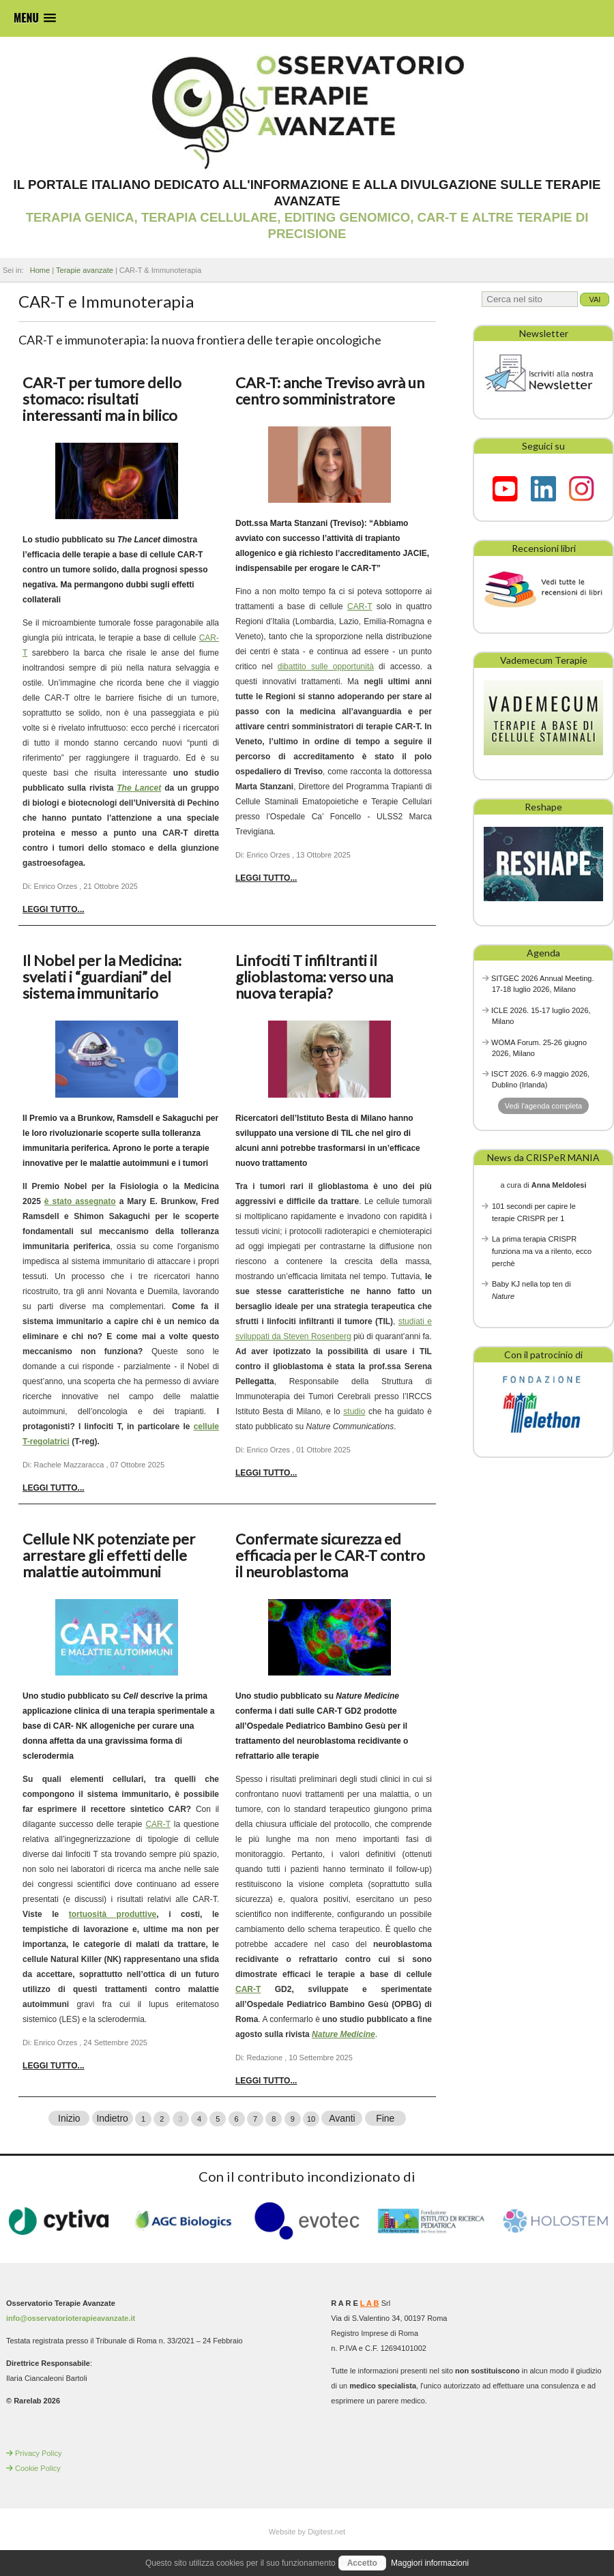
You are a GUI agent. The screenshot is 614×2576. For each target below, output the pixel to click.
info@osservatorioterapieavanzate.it (70, 2317)
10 (311, 2118)
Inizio (69, 2118)
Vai (594, 299)
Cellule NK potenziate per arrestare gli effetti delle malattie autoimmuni (109, 1555)
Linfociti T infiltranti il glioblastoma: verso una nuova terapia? (314, 976)
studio (354, 1411)
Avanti (342, 2118)
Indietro (112, 2118)
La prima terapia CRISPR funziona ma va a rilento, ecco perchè (541, 1251)
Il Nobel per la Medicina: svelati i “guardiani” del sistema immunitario (102, 976)
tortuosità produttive (113, 1914)
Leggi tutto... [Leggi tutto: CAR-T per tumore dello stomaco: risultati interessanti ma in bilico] (53, 909)
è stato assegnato (80, 1201)
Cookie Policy (38, 2467)
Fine (385, 2118)
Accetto (362, 2563)
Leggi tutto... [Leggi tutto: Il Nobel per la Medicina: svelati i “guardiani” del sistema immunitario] (53, 1488)
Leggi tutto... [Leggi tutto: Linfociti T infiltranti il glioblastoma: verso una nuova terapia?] (266, 1473)
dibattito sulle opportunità (326, 666)
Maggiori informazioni (430, 2563)
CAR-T (359, 606)
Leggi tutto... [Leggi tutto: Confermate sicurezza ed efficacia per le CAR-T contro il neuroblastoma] (266, 2080)
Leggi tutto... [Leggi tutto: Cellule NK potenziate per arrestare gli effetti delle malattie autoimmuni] (53, 2065)
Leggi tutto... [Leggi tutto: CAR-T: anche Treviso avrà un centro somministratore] (266, 878)
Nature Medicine (343, 2034)
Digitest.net (326, 2531)
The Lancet (139, 788)
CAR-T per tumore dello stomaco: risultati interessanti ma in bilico (102, 398)
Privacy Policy (38, 2452)
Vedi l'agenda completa (543, 1106)
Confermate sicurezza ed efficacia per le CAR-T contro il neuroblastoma (330, 1555)
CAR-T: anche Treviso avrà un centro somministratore (329, 390)
